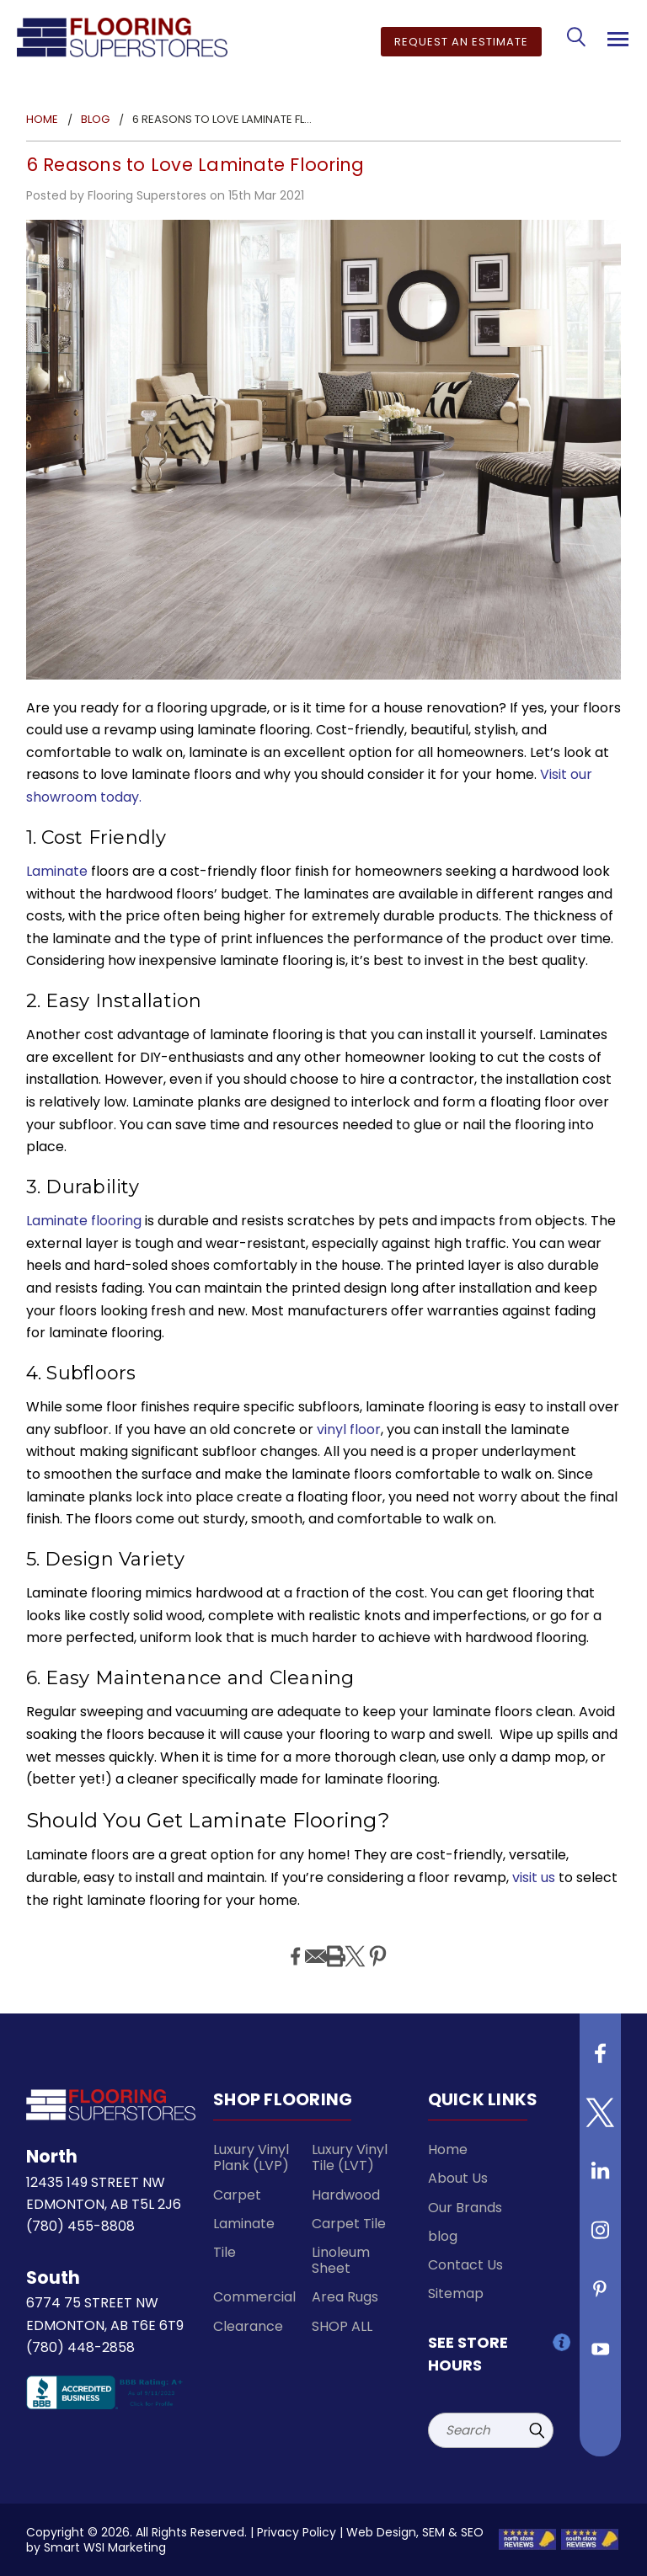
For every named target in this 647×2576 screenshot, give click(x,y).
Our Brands (465, 2207)
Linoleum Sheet (341, 2260)
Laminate (57, 871)
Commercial (254, 2297)
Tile (224, 2252)
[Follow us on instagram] (601, 2237)
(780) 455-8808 (80, 2226)
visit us (533, 1877)
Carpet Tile (349, 2223)
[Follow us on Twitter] (601, 2119)
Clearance (248, 2326)
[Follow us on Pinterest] (601, 2296)
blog (442, 2236)
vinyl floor (349, 1429)
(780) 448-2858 (80, 2347)
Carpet (237, 2195)
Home (448, 2149)
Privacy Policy (296, 2532)
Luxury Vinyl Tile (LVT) (350, 2157)
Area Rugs (345, 2297)
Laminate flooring (84, 1220)
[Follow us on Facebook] (601, 2060)
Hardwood (346, 2195)
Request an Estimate (461, 42)
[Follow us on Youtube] (601, 2354)
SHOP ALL (342, 2326)
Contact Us (465, 2265)
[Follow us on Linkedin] (601, 2178)
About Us (458, 2178)
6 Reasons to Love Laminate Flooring (195, 164)
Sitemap (456, 2293)
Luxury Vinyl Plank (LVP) (251, 2157)
